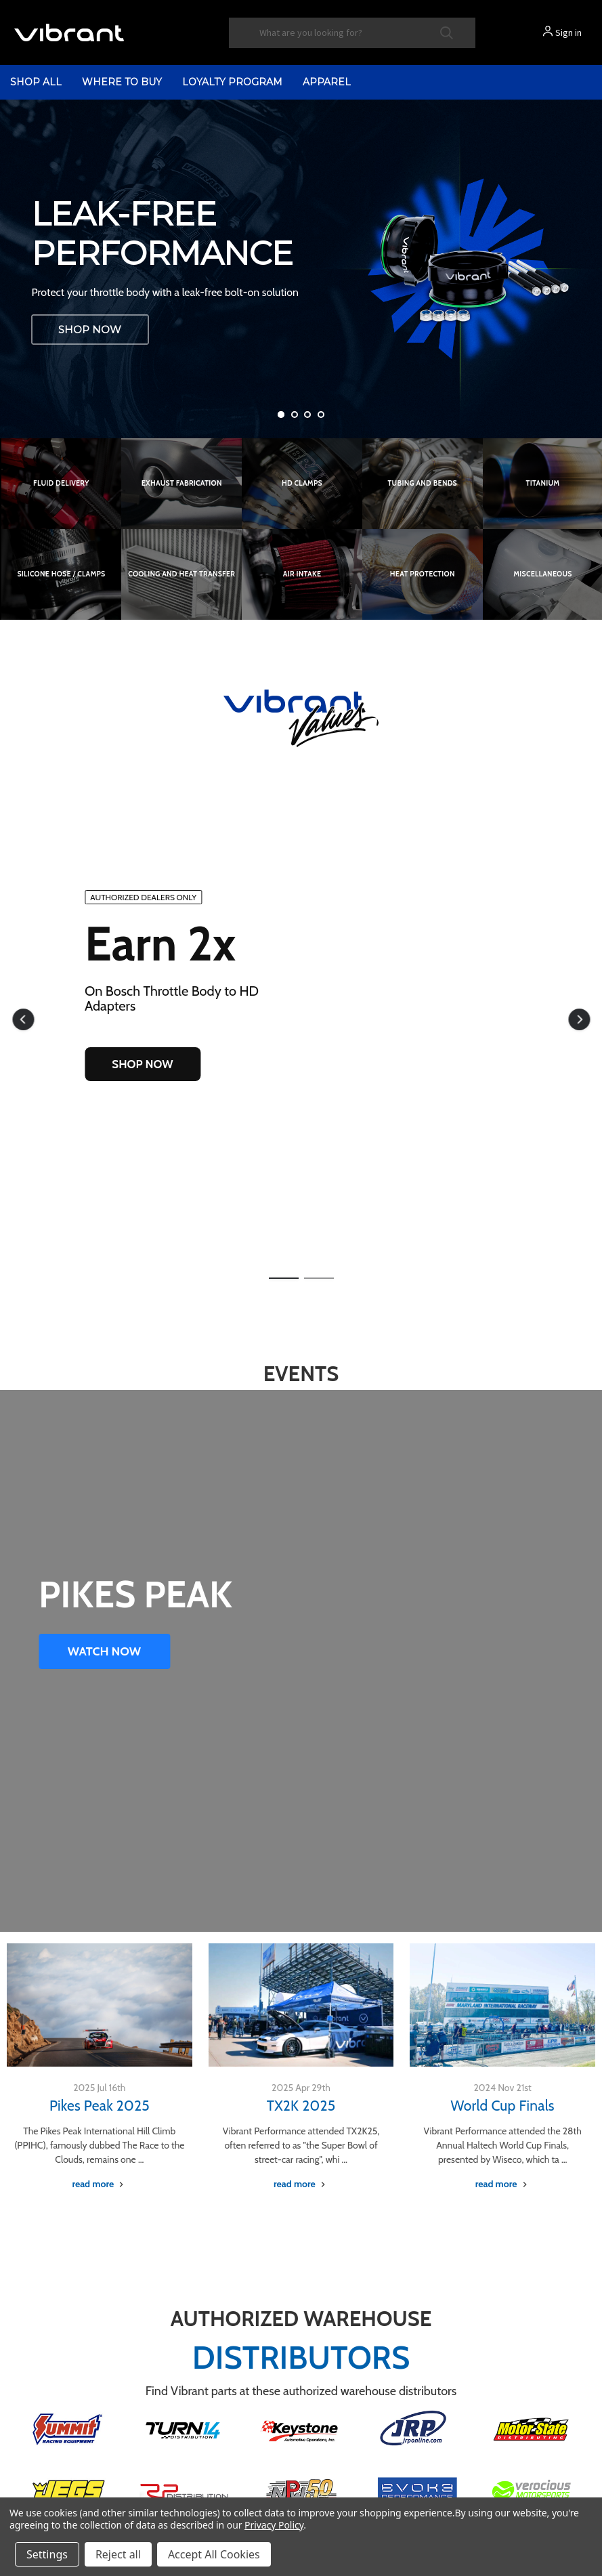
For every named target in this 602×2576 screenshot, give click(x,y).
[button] (23, 1019)
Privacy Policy (273, 2524)
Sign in (568, 32)
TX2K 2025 (301, 2105)
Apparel (327, 82)
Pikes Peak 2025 (99, 2105)
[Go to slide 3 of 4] (307, 414)
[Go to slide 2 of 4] (294, 414)
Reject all (118, 2554)
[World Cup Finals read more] (502, 2184)
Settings (47, 2554)
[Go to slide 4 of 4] (321, 414)
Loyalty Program (232, 82)
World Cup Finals (503, 2105)
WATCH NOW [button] (104, 1651)
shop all (36, 82)
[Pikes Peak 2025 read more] (99, 2184)
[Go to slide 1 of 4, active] (281, 414)
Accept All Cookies (214, 2554)
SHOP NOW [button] (142, 1064)
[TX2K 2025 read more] (301, 2184)
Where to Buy (122, 82)
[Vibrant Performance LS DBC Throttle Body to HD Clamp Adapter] (301, 269)
